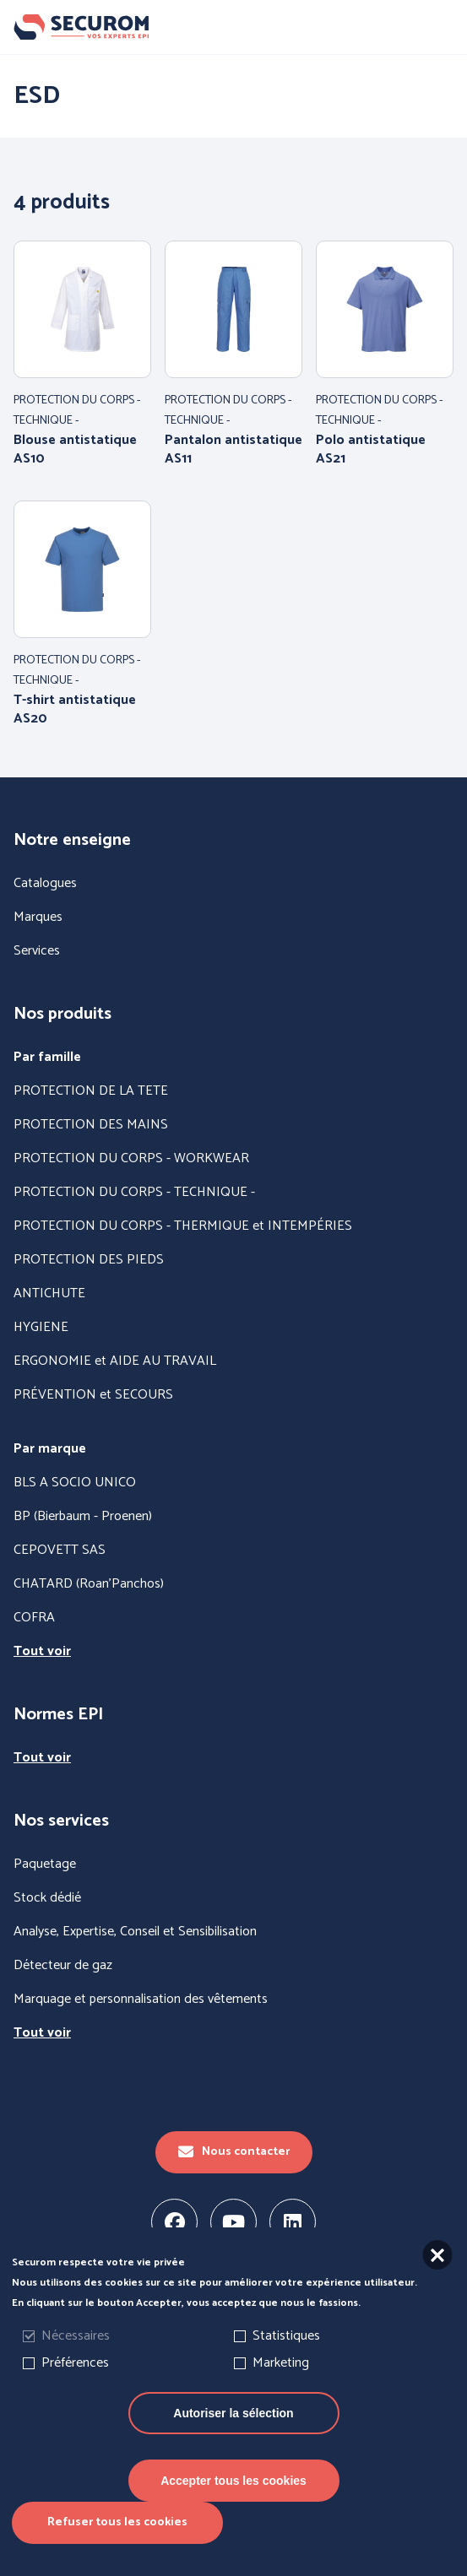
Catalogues (45, 884)
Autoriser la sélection (233, 2438)
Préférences (75, 2388)
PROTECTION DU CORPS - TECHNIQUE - (134, 1192)
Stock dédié (47, 1898)
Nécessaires (75, 2361)
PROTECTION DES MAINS (91, 1125)
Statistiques (286, 2361)
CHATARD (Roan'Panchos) (89, 1584)
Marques (38, 917)
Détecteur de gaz (63, 1966)
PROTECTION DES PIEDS (89, 1260)
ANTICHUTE (49, 1294)
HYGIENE (41, 1328)
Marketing (281, 2388)
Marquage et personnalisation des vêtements (141, 1999)
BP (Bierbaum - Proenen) (83, 1517)
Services (37, 951)
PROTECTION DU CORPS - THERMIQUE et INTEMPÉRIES (183, 1226)
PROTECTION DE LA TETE (91, 1091)
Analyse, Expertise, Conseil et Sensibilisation (135, 1932)
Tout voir (42, 1652)
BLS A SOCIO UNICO (75, 1483)
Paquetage (45, 1864)
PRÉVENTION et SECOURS (93, 1395)
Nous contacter (234, 2152)
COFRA (34, 1618)
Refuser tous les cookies (117, 2547)
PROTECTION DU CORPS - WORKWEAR (131, 1159)
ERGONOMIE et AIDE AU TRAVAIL (115, 1361)
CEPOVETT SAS (60, 1550)
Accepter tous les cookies (233, 2506)
